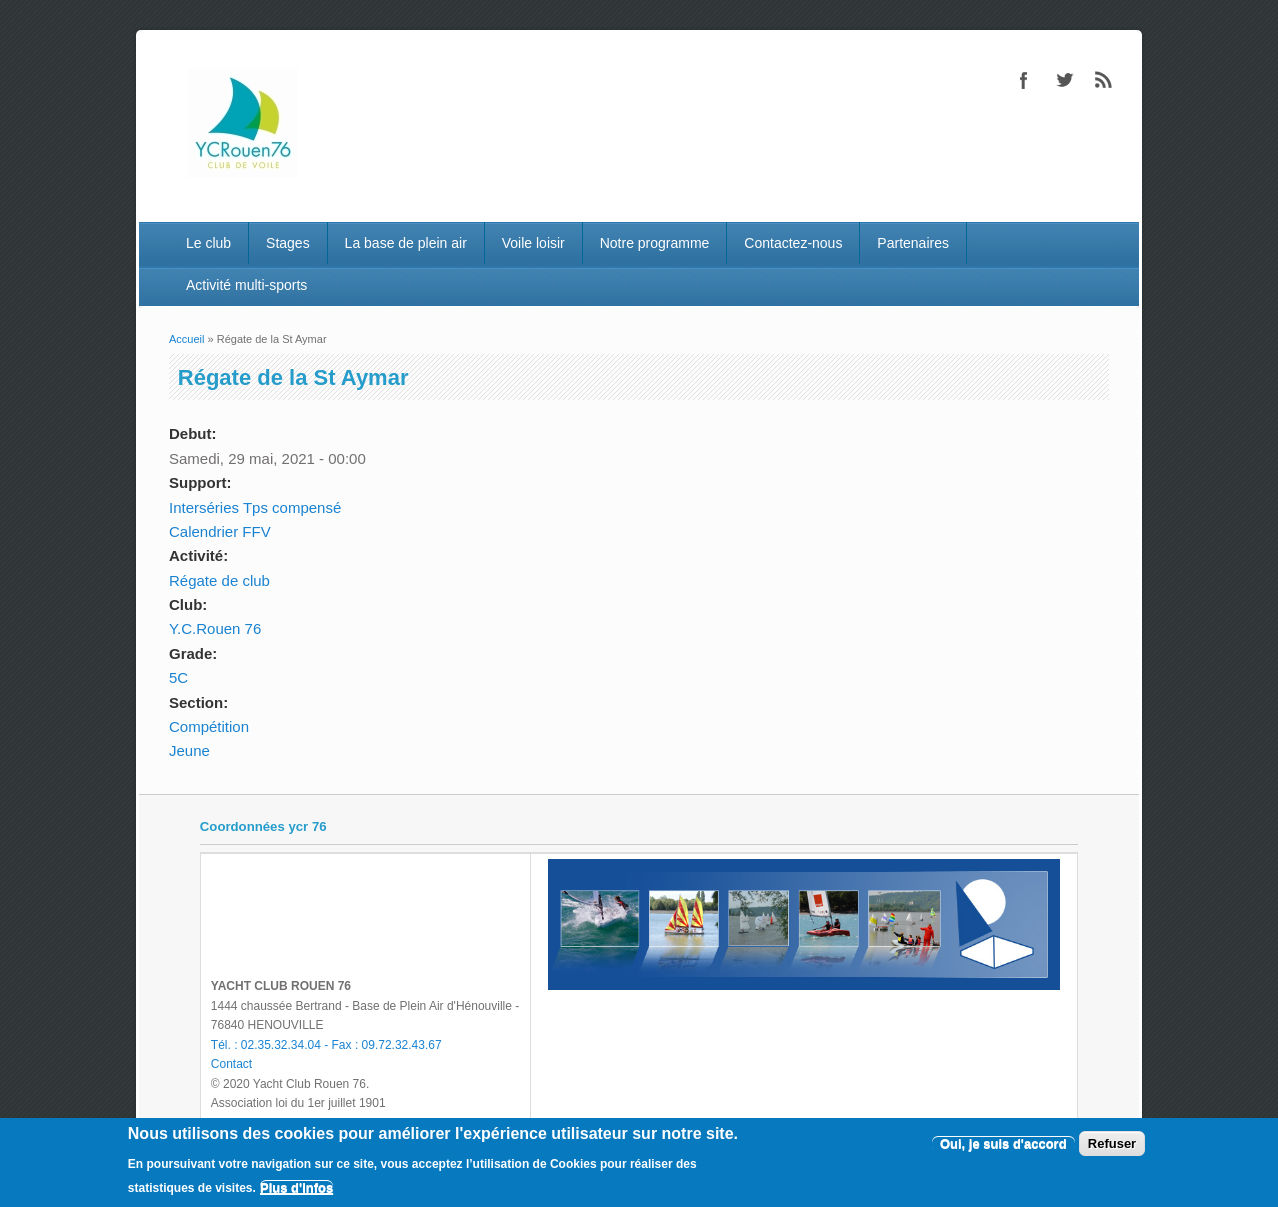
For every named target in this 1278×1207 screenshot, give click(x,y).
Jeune (189, 750)
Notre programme (655, 243)
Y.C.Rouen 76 (215, 628)
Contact (231, 1064)
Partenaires (913, 243)
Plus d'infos (296, 1187)
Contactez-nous (793, 243)
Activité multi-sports (246, 285)
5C (178, 677)
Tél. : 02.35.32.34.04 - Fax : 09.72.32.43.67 (326, 1045)
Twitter (1064, 80)
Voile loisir (533, 243)
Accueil (186, 339)
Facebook (1024, 80)
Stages (288, 243)
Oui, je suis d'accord (1003, 1143)
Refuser (1112, 1143)
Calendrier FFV (220, 531)
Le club (208, 243)
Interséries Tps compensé (255, 507)
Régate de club (219, 580)
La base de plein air (406, 243)
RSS (1104, 80)
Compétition (209, 726)
